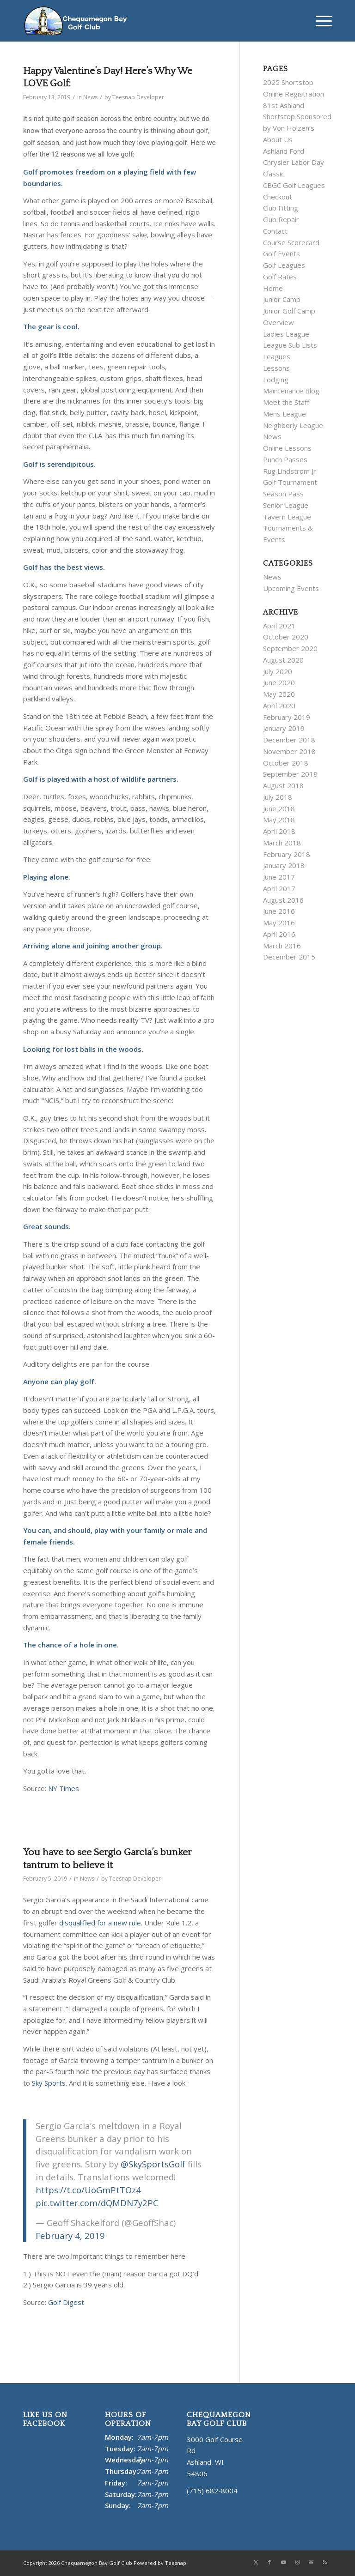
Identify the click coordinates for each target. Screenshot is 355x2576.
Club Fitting (280, 207)
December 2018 (289, 739)
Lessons (276, 368)
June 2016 (279, 911)
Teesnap (175, 2562)
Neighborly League (293, 425)
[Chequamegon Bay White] (75, 21)
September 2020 (290, 648)
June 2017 (279, 876)
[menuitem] (319, 21)
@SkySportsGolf (153, 2164)
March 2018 (282, 842)
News (90, 97)
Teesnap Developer (138, 97)
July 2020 (277, 671)
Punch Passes (285, 459)
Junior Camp (281, 299)
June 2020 (279, 682)
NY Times (63, 1788)
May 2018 (279, 819)
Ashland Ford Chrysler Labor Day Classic (293, 162)
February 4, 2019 (70, 2235)
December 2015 (289, 956)
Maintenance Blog (291, 390)
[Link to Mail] (311, 2562)
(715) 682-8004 (212, 2490)
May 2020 (279, 694)
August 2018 (283, 785)
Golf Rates (280, 276)
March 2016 (282, 945)
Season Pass (283, 493)
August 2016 (283, 900)
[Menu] (319, 21)
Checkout (277, 196)
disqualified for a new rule (100, 1922)
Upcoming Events (291, 588)
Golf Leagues (284, 265)
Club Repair (281, 219)
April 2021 (279, 625)
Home (273, 288)
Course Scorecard (291, 242)
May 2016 (279, 922)
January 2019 (284, 728)
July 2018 (277, 797)
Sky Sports (49, 2082)
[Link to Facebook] (269, 2562)
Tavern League (287, 516)
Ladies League (286, 333)
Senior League (285, 505)
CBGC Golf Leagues (294, 185)
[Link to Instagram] (297, 2562)
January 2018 (284, 865)
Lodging (275, 379)
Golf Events (281, 253)
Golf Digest (66, 2302)
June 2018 (279, 808)
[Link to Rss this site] (325, 2562)
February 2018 (286, 854)
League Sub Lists (290, 345)
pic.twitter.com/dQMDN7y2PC (97, 2202)
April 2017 (279, 888)
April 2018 (279, 831)
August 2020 (283, 659)
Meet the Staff (286, 402)
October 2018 (285, 762)
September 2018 (290, 773)
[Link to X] (256, 2562)
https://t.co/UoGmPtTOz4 (88, 2190)
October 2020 (285, 636)
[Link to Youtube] (283, 2562)
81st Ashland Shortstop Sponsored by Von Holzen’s (297, 117)
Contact (275, 230)
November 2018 (289, 751)
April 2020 (279, 705)
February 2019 (286, 717)
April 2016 (279, 934)
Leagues (276, 356)
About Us (278, 139)
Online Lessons (287, 447)
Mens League (284, 413)
